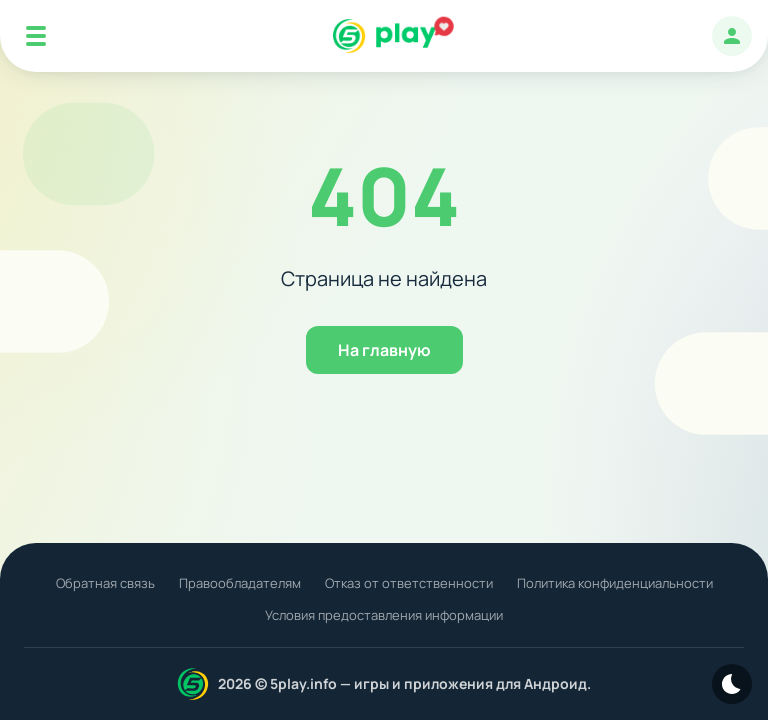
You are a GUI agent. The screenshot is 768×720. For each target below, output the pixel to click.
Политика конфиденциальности (615, 583)
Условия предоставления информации (384, 615)
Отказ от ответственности (409, 583)
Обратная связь (105, 583)
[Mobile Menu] (36, 36)
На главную (384, 350)
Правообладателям (240, 583)
